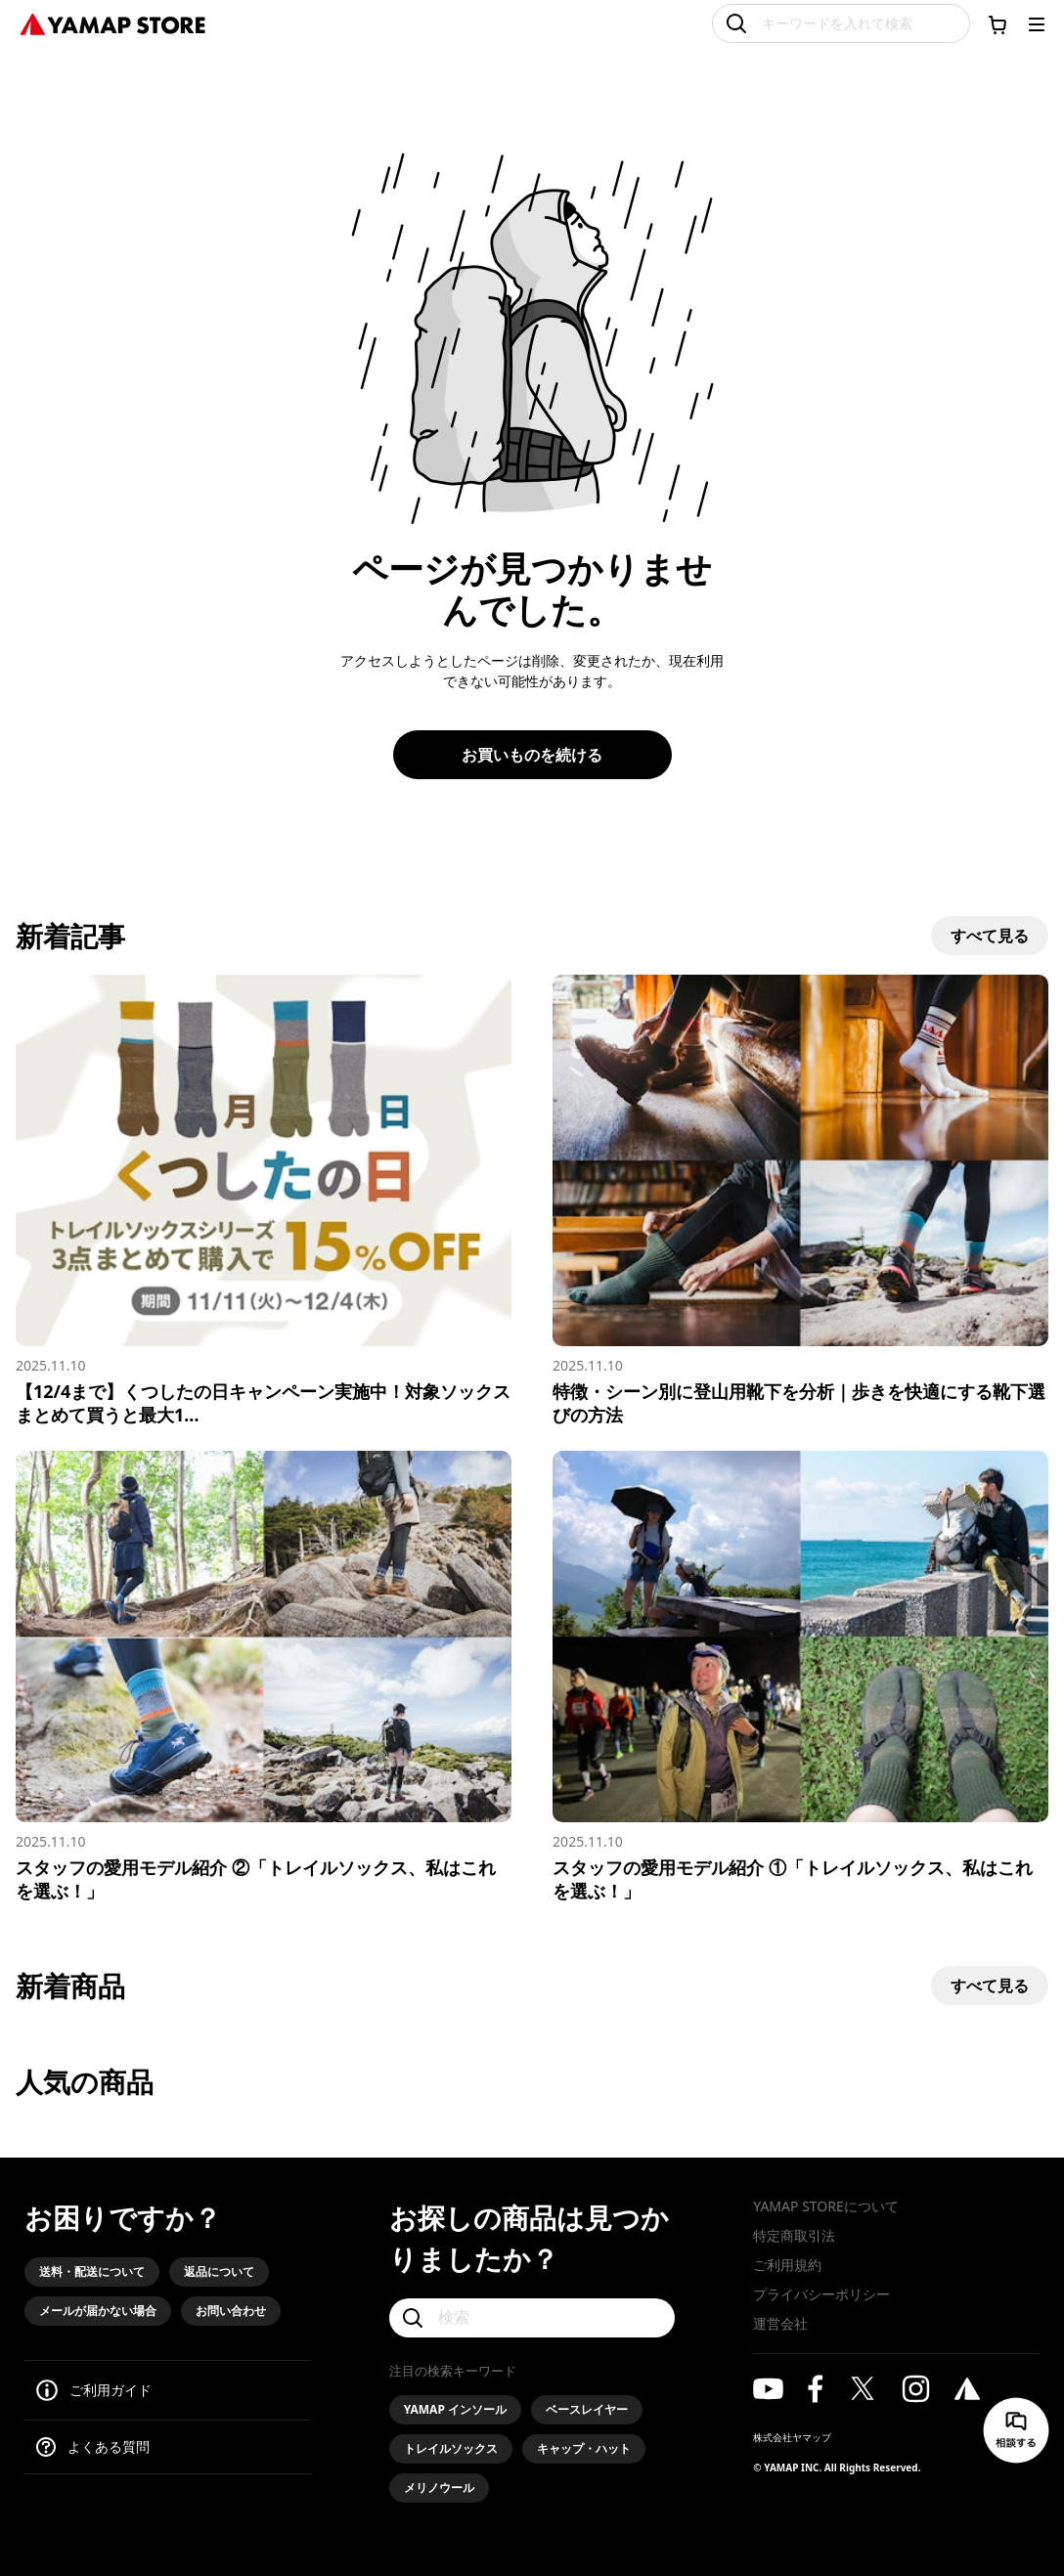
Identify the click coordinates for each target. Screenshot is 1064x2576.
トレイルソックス (451, 2448)
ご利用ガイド (110, 2389)
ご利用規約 (787, 2264)
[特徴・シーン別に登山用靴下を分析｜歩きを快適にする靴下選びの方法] (800, 1200)
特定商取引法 (794, 2235)
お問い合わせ (231, 2310)
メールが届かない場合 (97, 2310)
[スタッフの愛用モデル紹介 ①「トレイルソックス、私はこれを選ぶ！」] (800, 1676)
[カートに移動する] (997, 24)
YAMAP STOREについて (825, 2206)
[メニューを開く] (1036, 24)
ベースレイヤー (587, 2409)
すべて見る (990, 935)
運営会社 (780, 2323)
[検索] (532, 2317)
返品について (219, 2271)
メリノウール (439, 2487)
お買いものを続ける (532, 754)
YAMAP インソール (455, 2409)
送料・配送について (92, 2271)
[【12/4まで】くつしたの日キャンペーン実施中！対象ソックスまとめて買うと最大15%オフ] (263, 1200)
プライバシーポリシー (821, 2294)
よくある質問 (108, 2446)
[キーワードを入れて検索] (841, 23)
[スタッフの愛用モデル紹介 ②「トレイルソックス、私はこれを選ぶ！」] (263, 1676)
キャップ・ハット (584, 2448)
